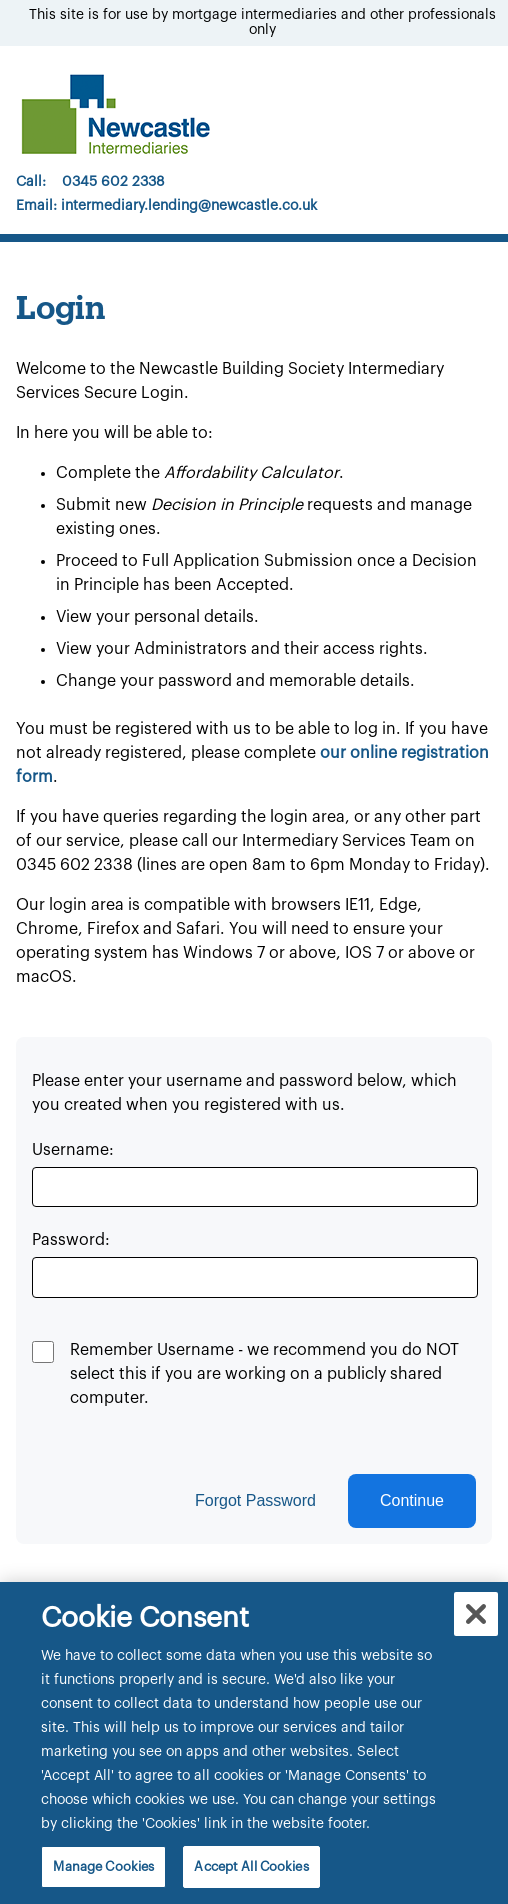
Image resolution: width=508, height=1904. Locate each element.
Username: (73, 1150)
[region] (254, 1743)
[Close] (476, 1614)
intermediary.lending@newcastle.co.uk (189, 206)
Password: (71, 1240)
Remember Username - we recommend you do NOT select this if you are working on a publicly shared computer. (264, 1374)
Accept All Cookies (251, 1866)
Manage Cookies (103, 1866)
